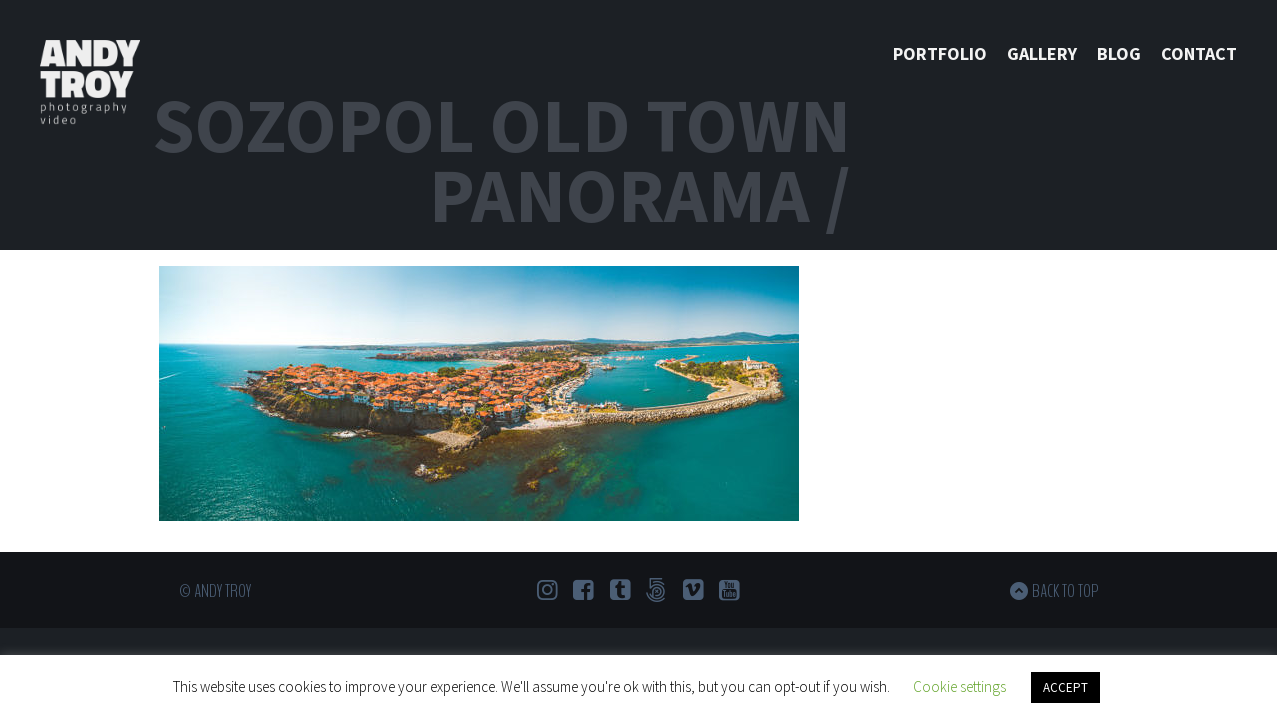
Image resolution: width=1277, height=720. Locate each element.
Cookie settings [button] (959, 686)
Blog (1119, 53)
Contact (1199, 53)
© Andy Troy (215, 591)
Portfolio (940, 53)
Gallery (1042, 53)
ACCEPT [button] (1065, 687)
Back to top (1065, 591)
